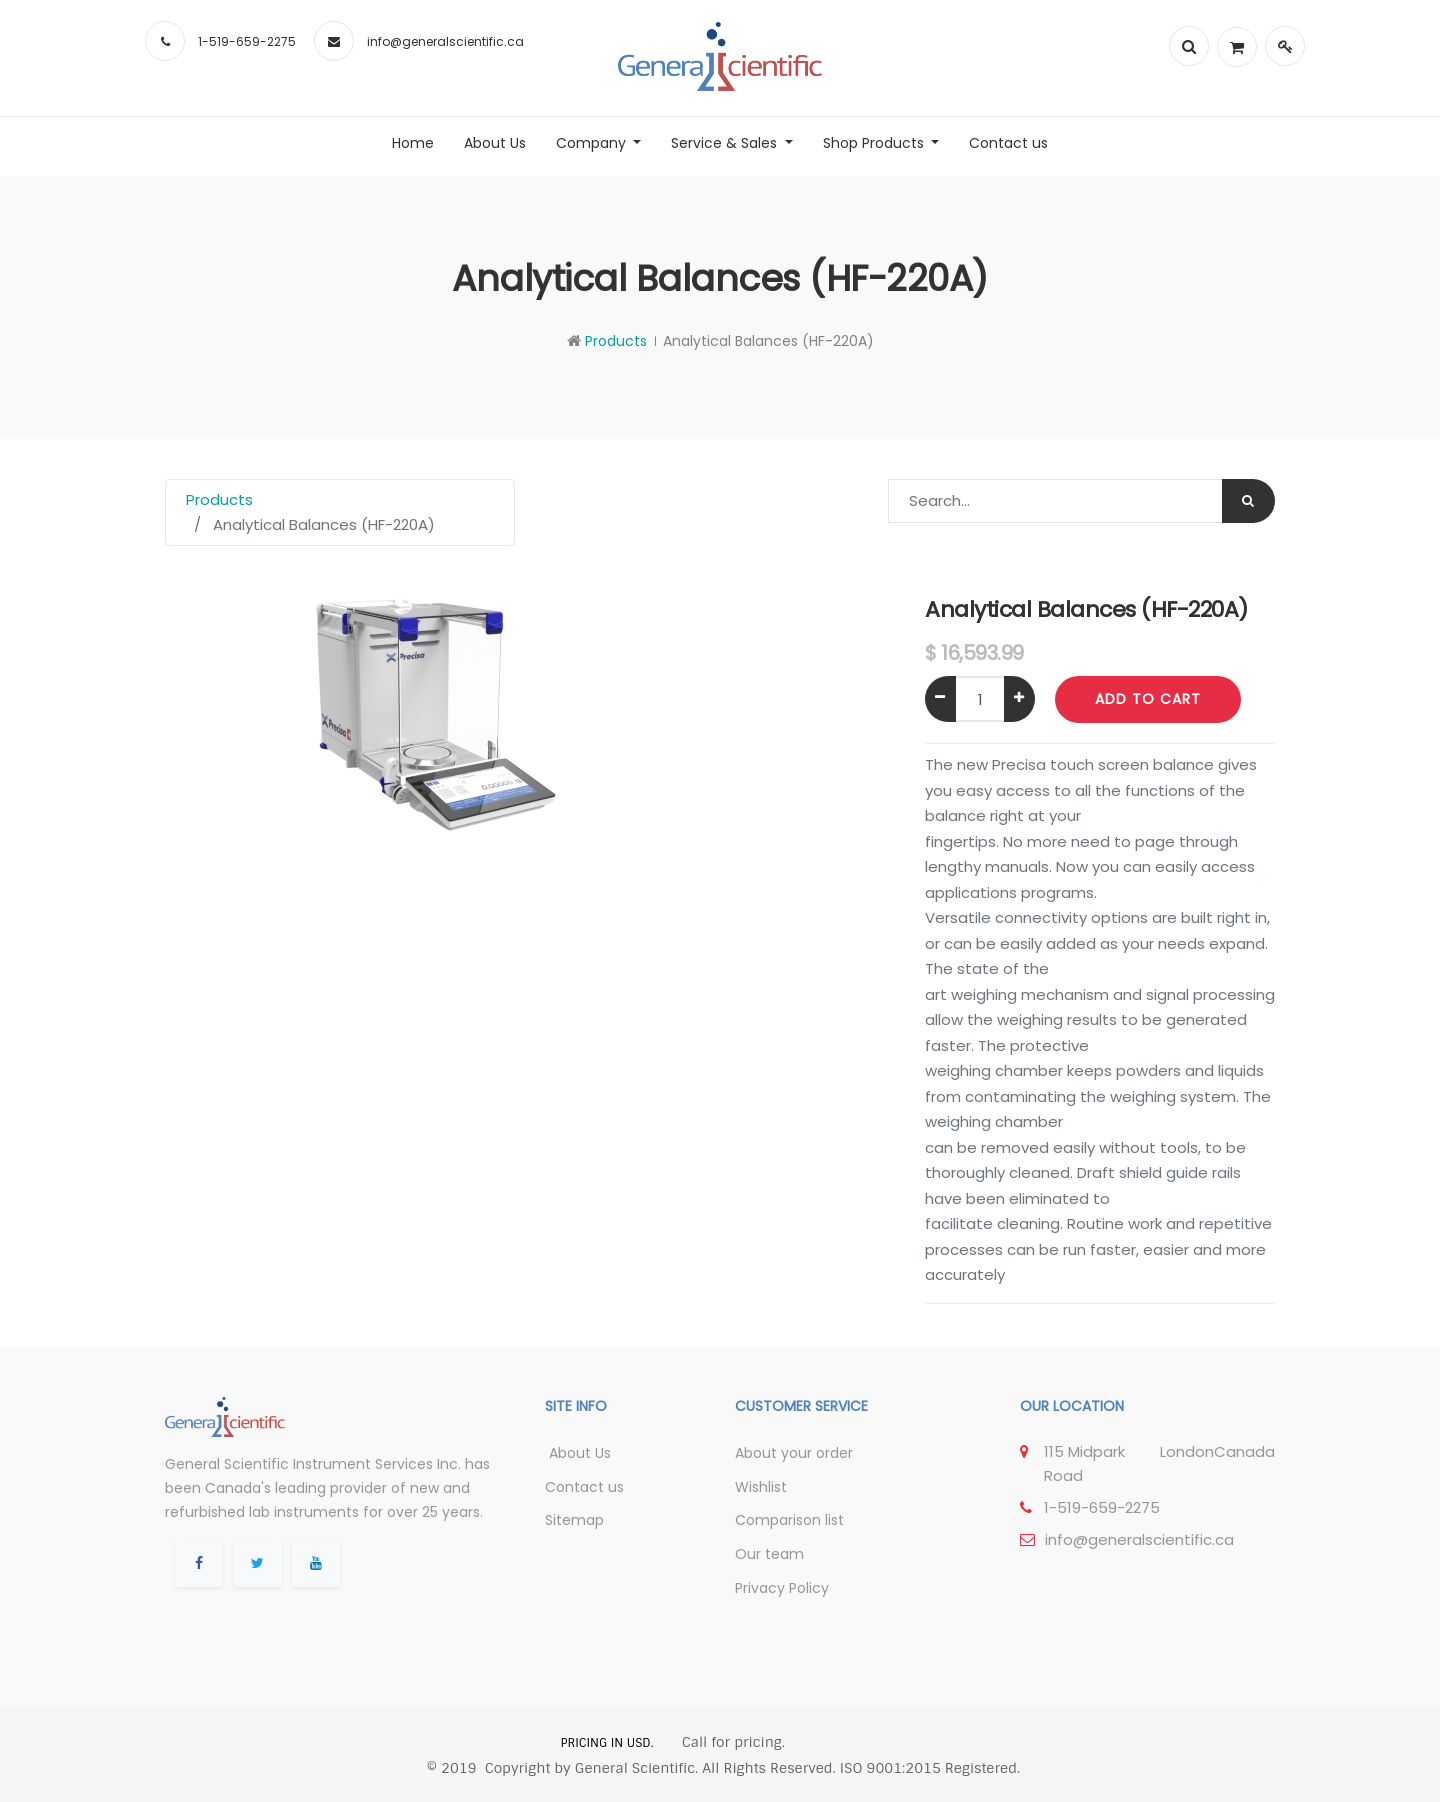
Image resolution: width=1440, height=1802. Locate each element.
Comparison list (789, 1520)
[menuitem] (413, 143)
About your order (794, 1453)
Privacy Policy (782, 1588)
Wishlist (761, 1487)
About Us (578, 1453)
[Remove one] (940, 699)
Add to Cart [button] (1148, 699)
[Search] (1248, 501)
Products (616, 341)
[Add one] (1019, 699)
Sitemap (574, 1520)
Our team (769, 1554)
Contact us (584, 1487)
